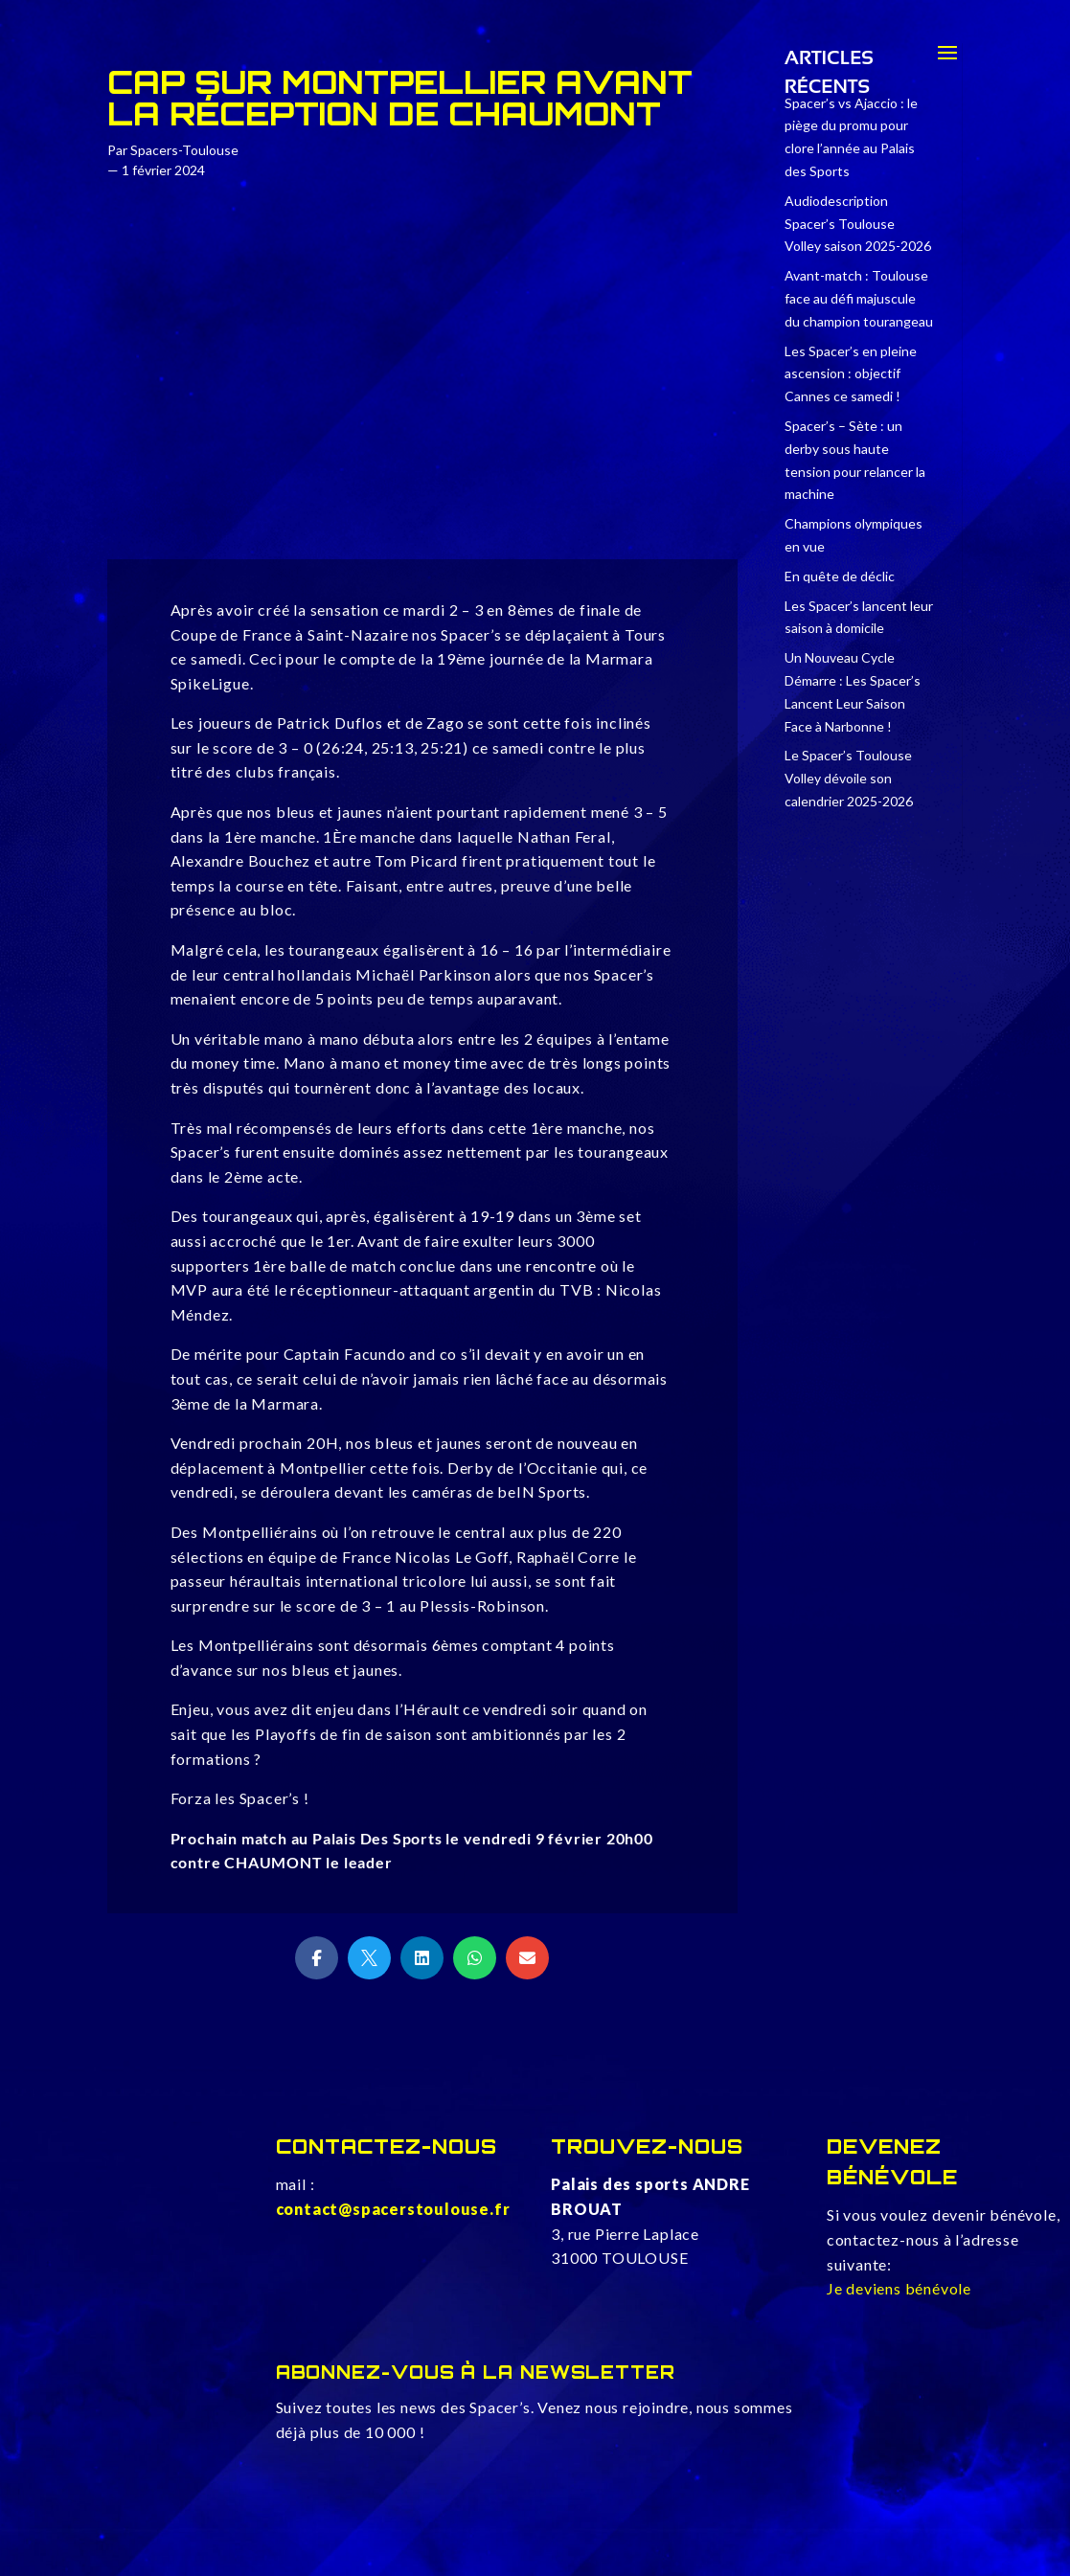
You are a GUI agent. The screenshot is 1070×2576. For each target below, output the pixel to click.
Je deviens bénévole (899, 2288)
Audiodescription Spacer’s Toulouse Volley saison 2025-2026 (858, 223)
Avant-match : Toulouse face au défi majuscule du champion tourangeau (859, 298)
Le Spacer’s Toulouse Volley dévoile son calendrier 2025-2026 (849, 778)
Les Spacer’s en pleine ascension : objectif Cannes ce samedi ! (851, 374)
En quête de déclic (840, 576)
